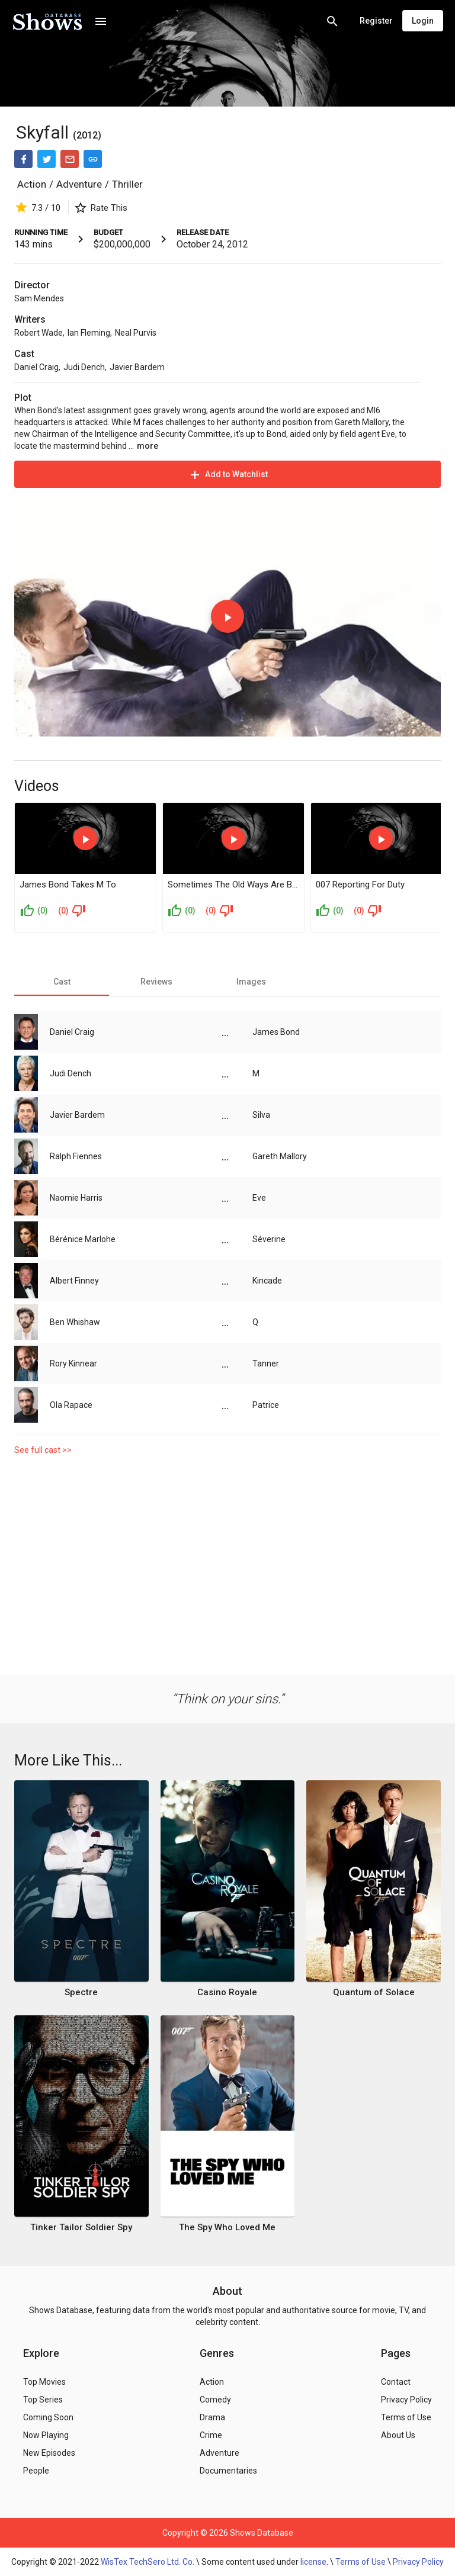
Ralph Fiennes (76, 1156)
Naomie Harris (76, 1197)
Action (31, 184)
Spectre (81, 1992)
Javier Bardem (137, 367)
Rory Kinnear (73, 1363)
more (147, 446)
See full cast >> (43, 1450)
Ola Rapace (71, 1405)
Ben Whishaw (75, 1322)
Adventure (79, 184)
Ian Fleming (89, 332)
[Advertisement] (227, 1562)
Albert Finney (74, 1280)
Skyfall (42, 132)
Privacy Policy (418, 2562)
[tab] (61, 981)
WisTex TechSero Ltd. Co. (147, 2562)
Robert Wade (38, 332)
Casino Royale (227, 1992)
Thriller (127, 184)
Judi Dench (84, 367)
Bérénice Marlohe (83, 1239)
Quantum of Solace (374, 1992)
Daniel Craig (36, 367)
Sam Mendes (39, 298)
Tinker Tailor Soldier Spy (81, 2227)
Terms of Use (360, 2562)
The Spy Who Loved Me (227, 2227)
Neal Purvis (135, 332)
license (313, 2562)
